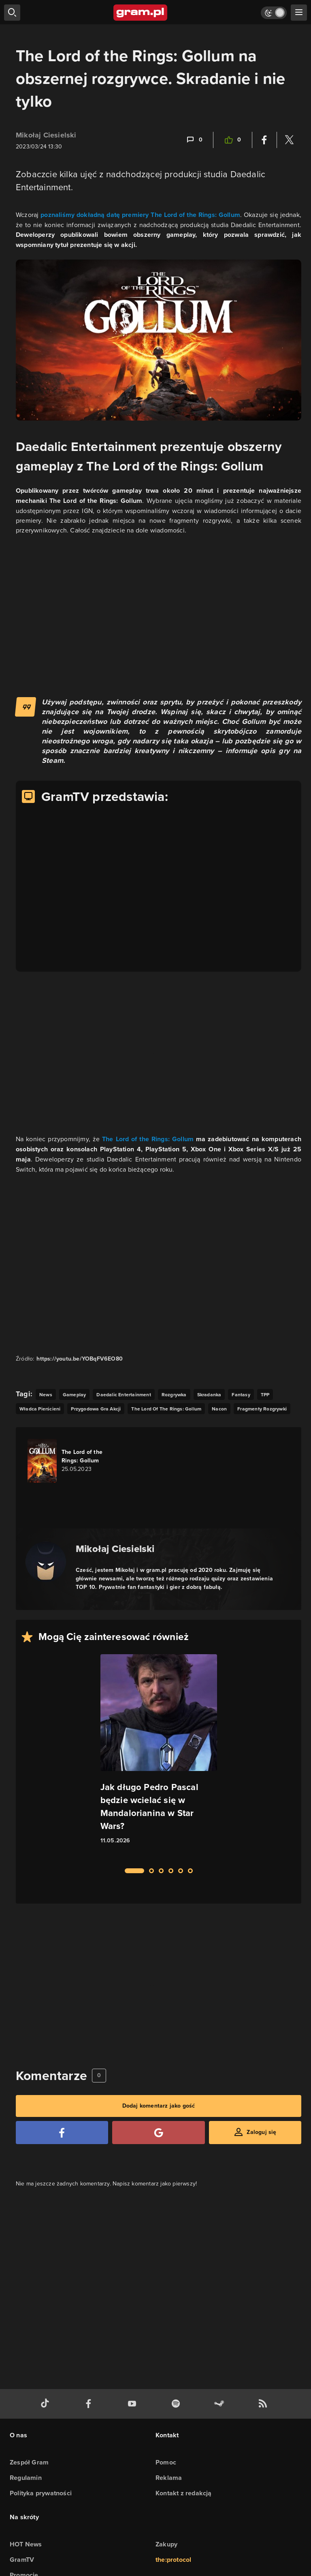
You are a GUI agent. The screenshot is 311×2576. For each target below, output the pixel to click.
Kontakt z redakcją (184, 2493)
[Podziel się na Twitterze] (289, 140)
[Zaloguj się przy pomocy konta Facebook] (62, 2132)
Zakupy (166, 2544)
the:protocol (173, 2559)
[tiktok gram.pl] (46, 2404)
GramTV (22, 2559)
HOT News (26, 2544)
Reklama (169, 2477)
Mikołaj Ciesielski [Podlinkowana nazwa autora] (115, 1548)
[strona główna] (140, 12)
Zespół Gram (29, 2462)
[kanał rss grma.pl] (264, 2404)
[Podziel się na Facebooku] (264, 140)
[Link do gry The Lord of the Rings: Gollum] (73, 1461)
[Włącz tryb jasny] (274, 12)
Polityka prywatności (41, 2493)
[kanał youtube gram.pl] (133, 2404)
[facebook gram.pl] (90, 2404)
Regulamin (26, 2477)
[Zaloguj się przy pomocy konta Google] (158, 2132)
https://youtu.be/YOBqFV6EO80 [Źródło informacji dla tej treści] (79, 1359)
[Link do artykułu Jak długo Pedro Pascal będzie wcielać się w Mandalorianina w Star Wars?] (158, 1756)
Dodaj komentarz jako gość (158, 2106)
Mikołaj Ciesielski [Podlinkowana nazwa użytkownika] (46, 135)
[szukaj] (12, 12)
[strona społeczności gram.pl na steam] (220, 2404)
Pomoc (166, 2462)
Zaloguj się (261, 2132)
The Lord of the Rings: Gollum (148, 1139)
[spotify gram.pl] (177, 2404)
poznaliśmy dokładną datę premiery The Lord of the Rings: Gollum (140, 214)
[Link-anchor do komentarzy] (194, 140)
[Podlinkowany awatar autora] (46, 1561)
